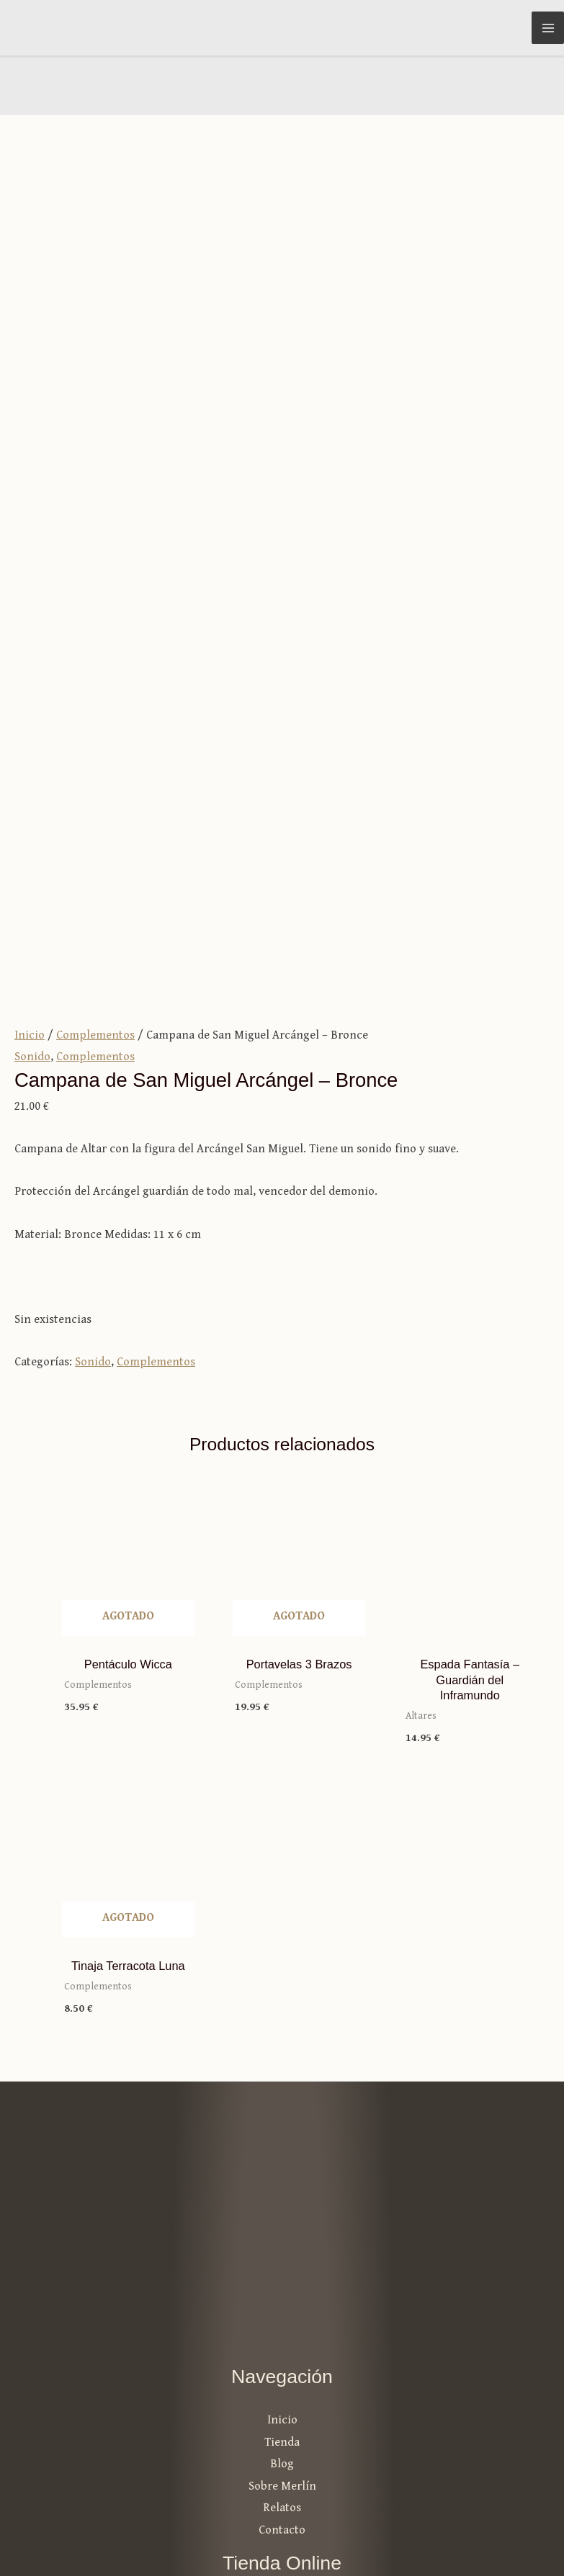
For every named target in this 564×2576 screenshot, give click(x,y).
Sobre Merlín (282, 2076)
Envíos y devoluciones (282, 2285)
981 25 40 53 (282, 2384)
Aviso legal (380, 2514)
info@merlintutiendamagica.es (282, 2362)
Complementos (95, 625)
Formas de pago (282, 2263)
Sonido (32, 647)
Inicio (29, 625)
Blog (282, 2054)
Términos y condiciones (282, 2241)
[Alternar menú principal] (548, 28)
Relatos (282, 2098)
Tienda (282, 2032)
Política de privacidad (493, 2514)
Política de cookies (501, 2537)
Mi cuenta (282, 2197)
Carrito (282, 2219)
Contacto (282, 2120)
